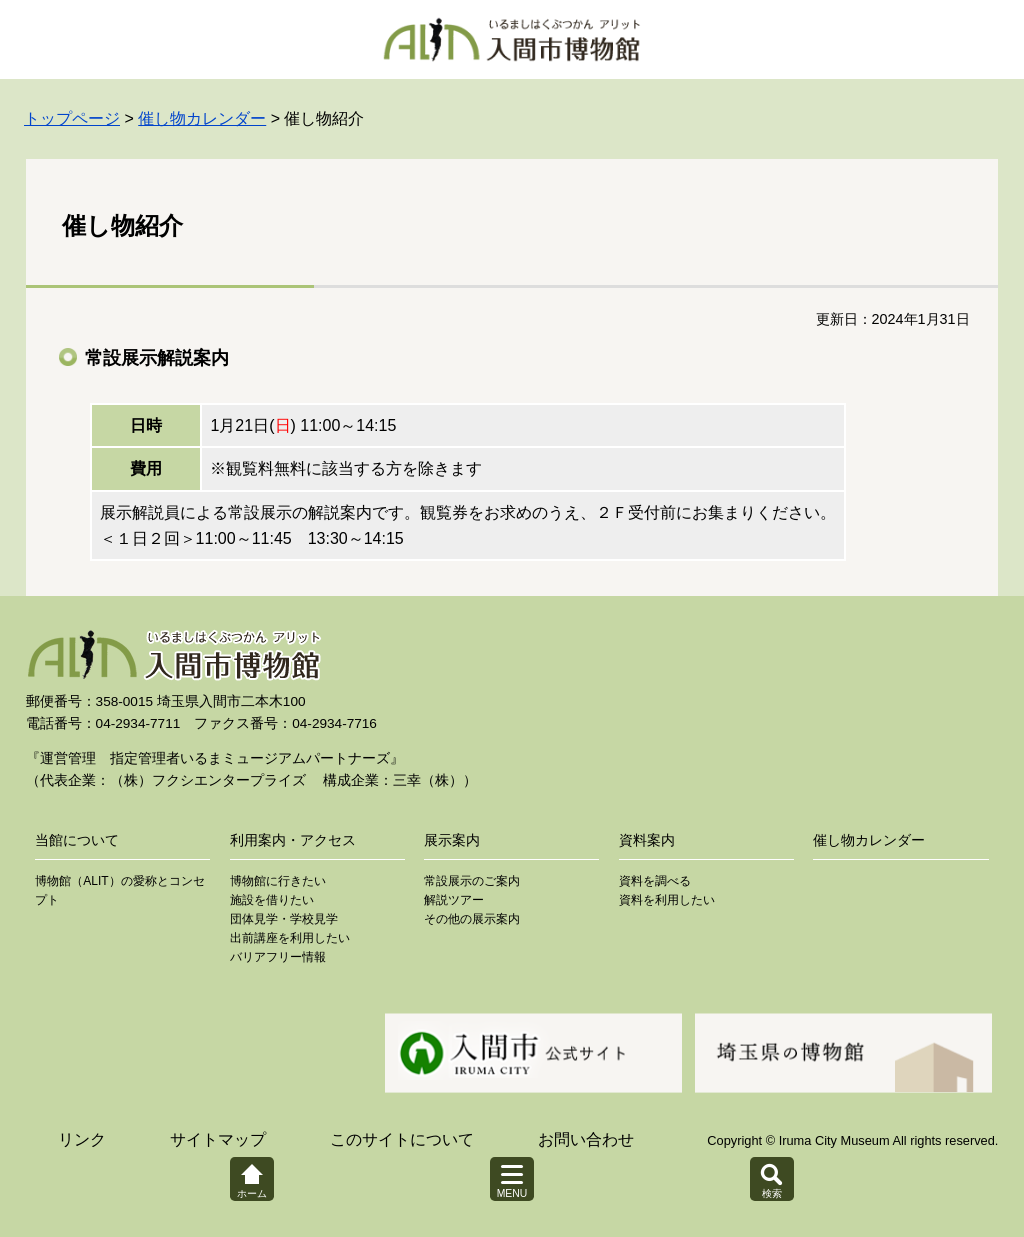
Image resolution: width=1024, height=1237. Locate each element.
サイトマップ (218, 1139)
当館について (77, 840)
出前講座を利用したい (290, 938)
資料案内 (647, 840)
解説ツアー (454, 900)
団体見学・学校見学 (284, 919)
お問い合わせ (586, 1139)
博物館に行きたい (278, 881)
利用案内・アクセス (293, 840)
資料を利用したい (667, 900)
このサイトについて (402, 1139)
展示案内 (452, 840)
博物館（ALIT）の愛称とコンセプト (119, 890)
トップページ (72, 118)
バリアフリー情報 (278, 957)
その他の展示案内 (472, 919)
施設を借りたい (272, 900)
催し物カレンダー (202, 118)
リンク (82, 1139)
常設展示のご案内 (472, 881)
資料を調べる (655, 881)
